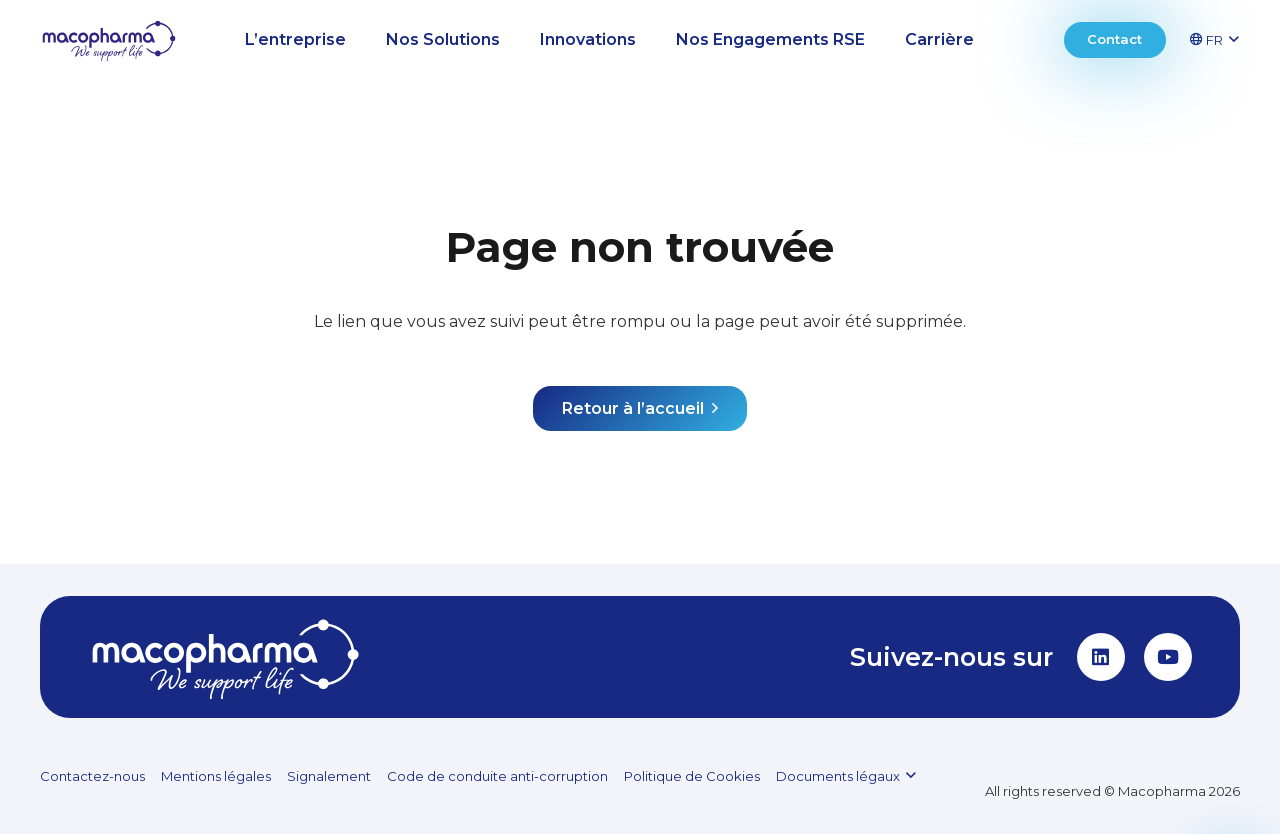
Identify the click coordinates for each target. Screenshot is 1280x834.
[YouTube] (1168, 657)
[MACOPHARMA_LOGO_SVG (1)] (109, 40)
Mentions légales (216, 776)
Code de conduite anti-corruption (497, 776)
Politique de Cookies (692, 776)
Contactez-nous (92, 776)
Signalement (329, 776)
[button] (1222, 40)
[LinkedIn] (1101, 657)
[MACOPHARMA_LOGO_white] (226, 657)
